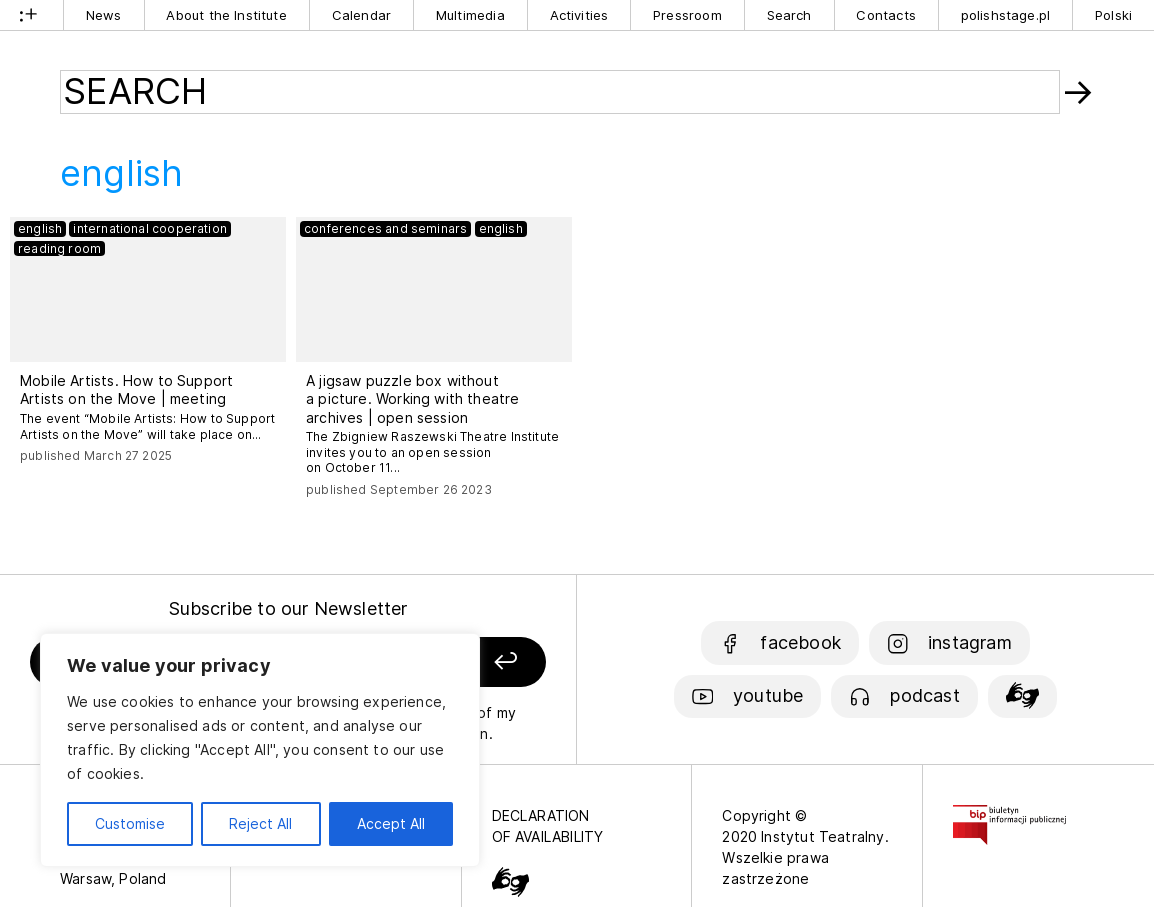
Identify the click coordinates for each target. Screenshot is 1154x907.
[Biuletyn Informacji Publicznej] (1009, 815)
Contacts (885, 15)
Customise (130, 823)
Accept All (391, 823)
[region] (260, 750)
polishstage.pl (1006, 15)
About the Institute (226, 15)
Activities (579, 15)
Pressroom (687, 15)
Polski (1113, 15)
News (104, 15)
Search (789, 15)
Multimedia (470, 15)
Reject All (260, 823)
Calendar (361, 15)
